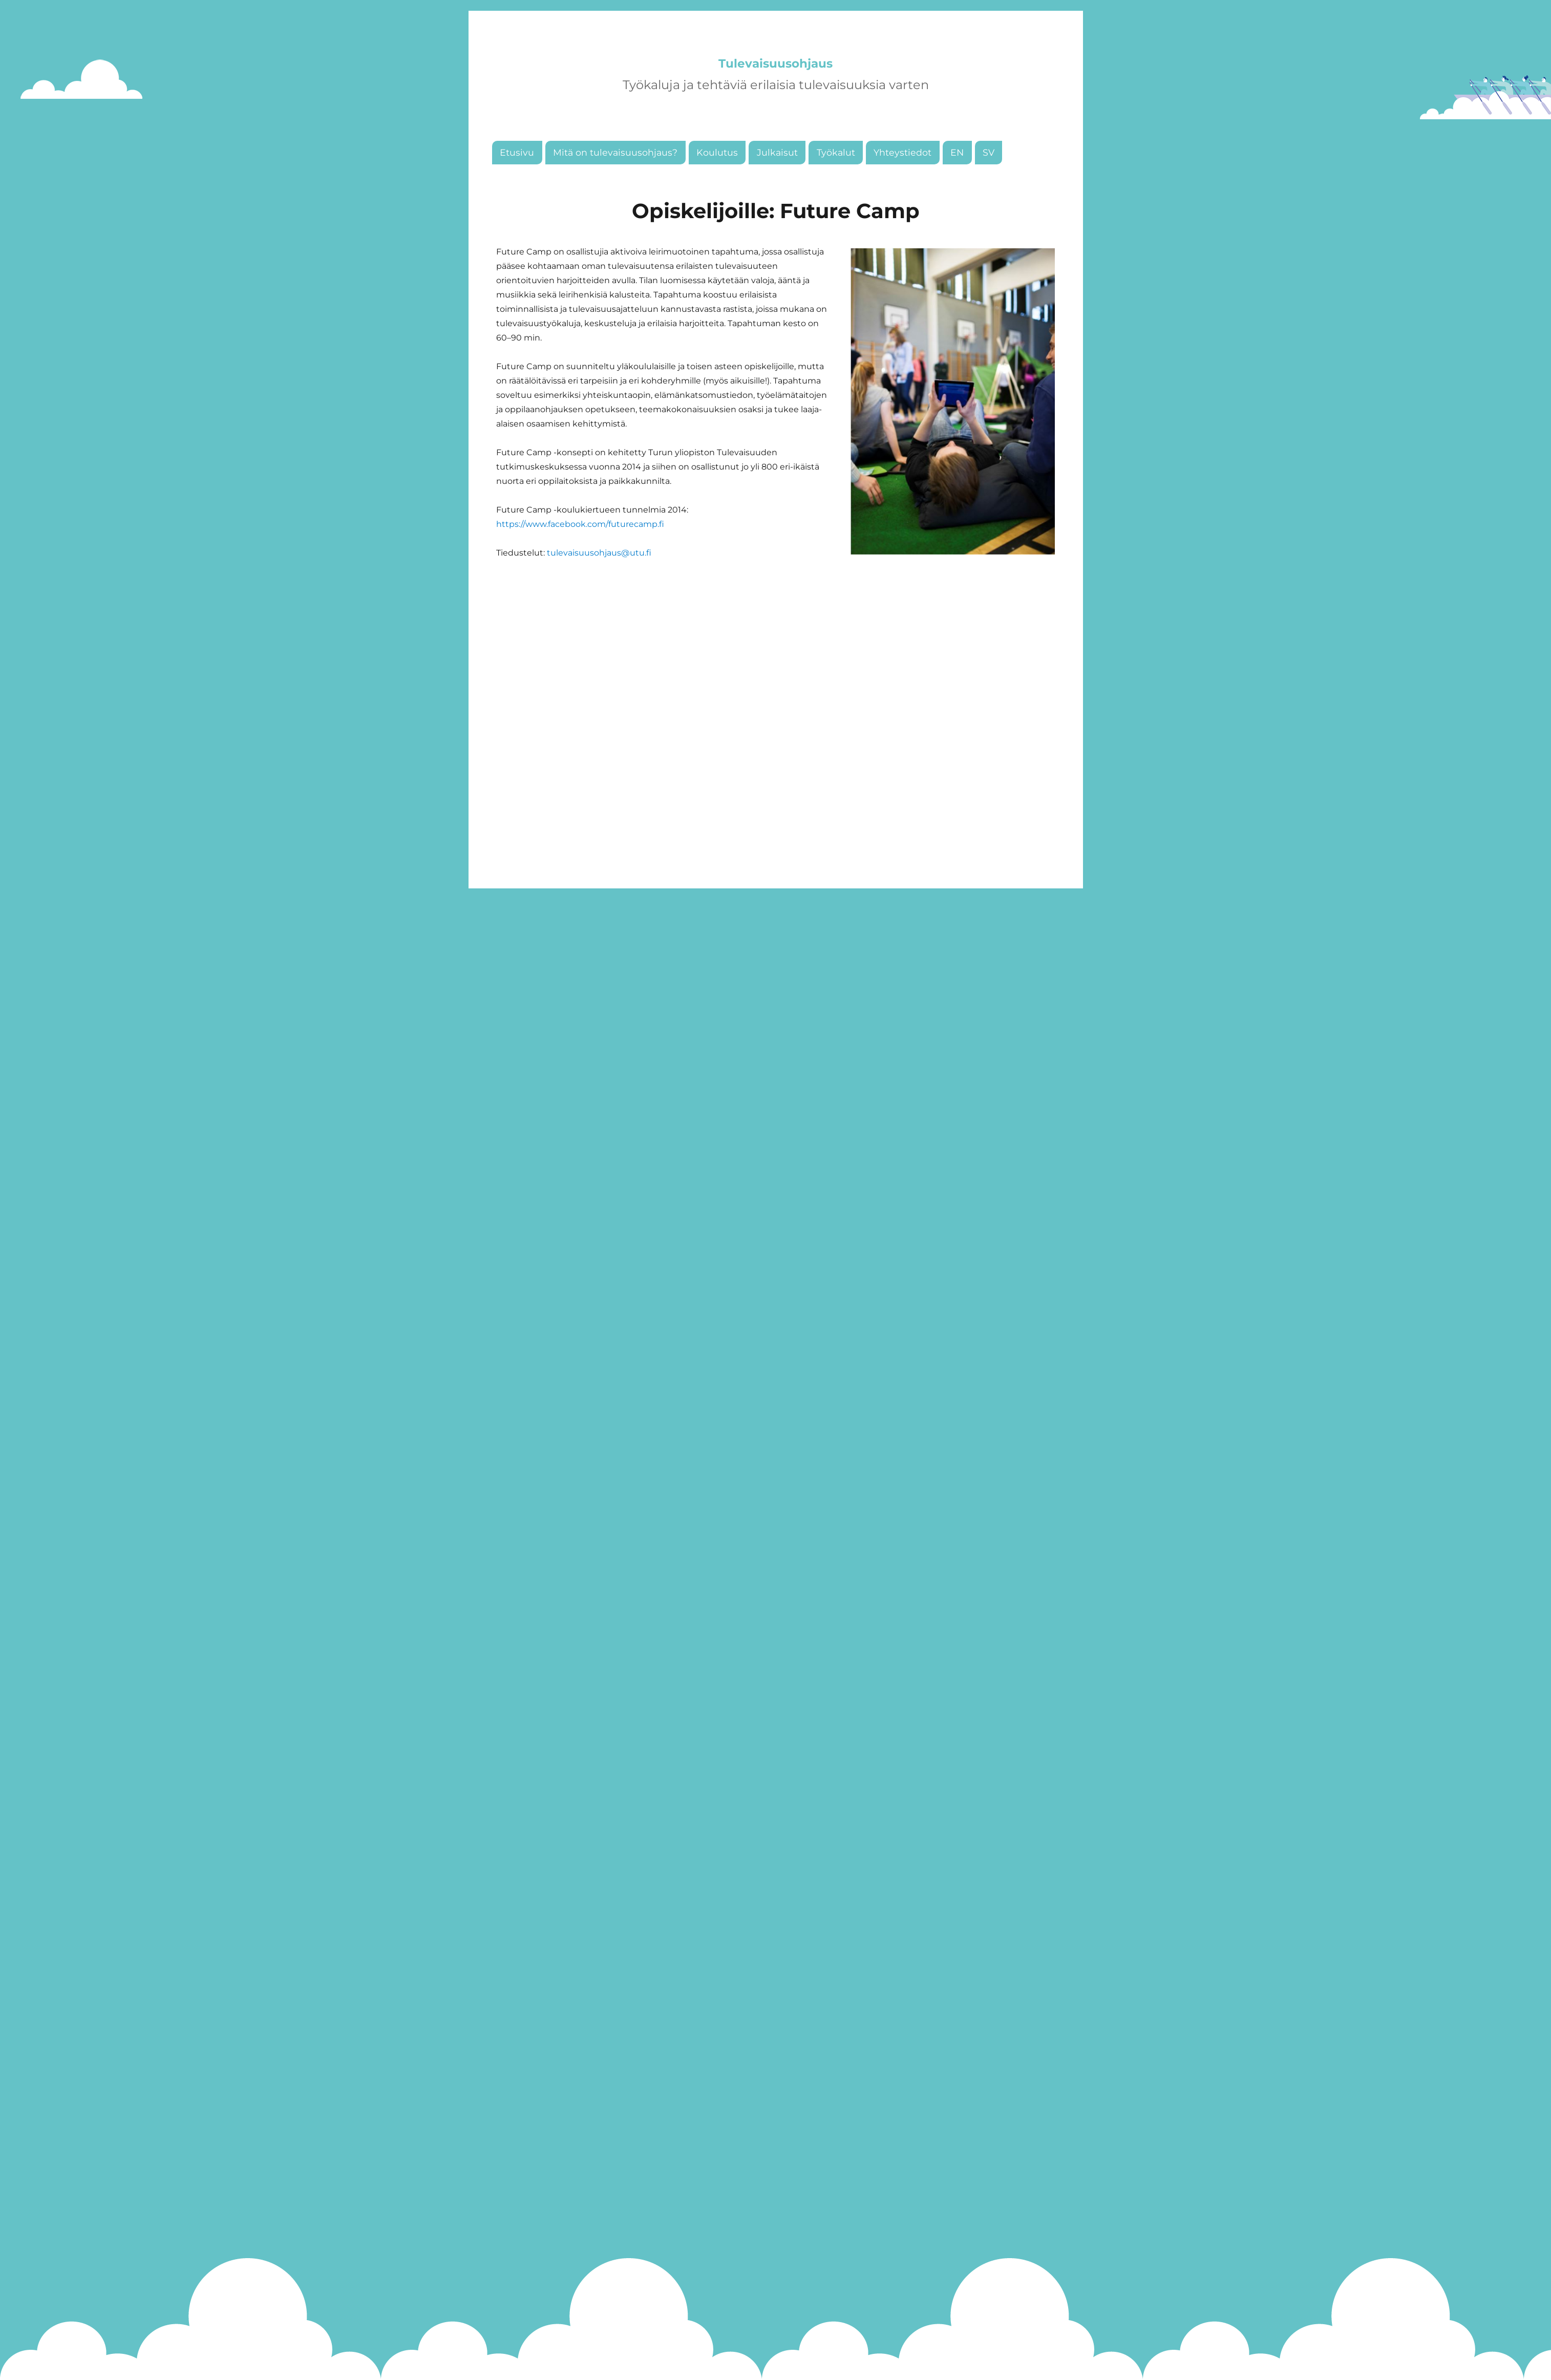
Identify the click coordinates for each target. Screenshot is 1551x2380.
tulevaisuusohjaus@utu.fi (599, 583)
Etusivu (517, 183)
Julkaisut (777, 183)
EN (957, 183)
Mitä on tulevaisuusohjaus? (615, 183)
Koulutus (717, 183)
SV (988, 183)
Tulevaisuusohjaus (775, 78)
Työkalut (836, 183)
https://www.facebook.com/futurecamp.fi (580, 555)
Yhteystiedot (902, 183)
